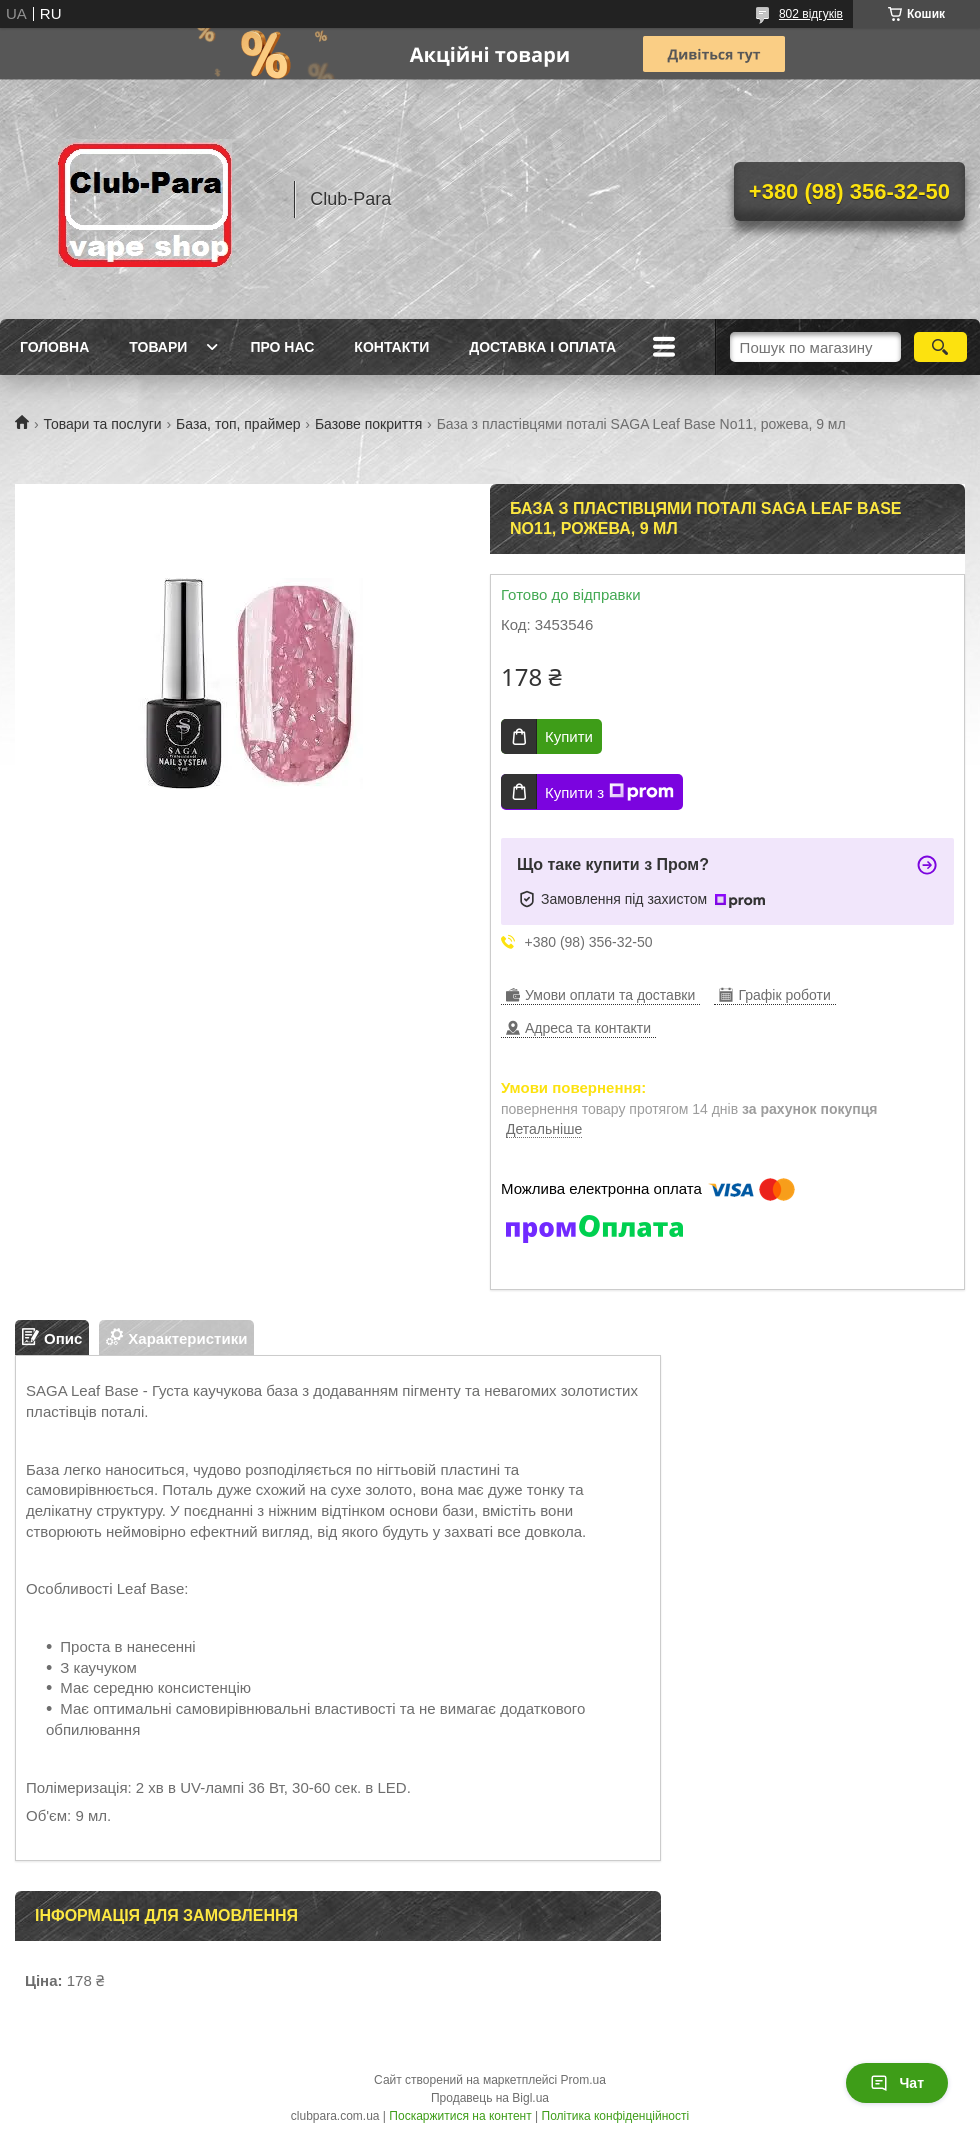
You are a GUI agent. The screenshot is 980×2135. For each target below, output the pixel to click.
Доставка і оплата (542, 347)
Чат (897, 2083)
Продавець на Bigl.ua (490, 2098)
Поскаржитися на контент (460, 2116)
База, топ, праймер (238, 424)
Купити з (609, 792)
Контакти (391, 347)
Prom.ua (583, 2080)
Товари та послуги (102, 424)
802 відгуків (811, 14)
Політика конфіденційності (616, 2116)
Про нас (282, 347)
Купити (569, 736)
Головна (54, 347)
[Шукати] (940, 347)
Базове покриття (368, 424)
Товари (158, 347)
